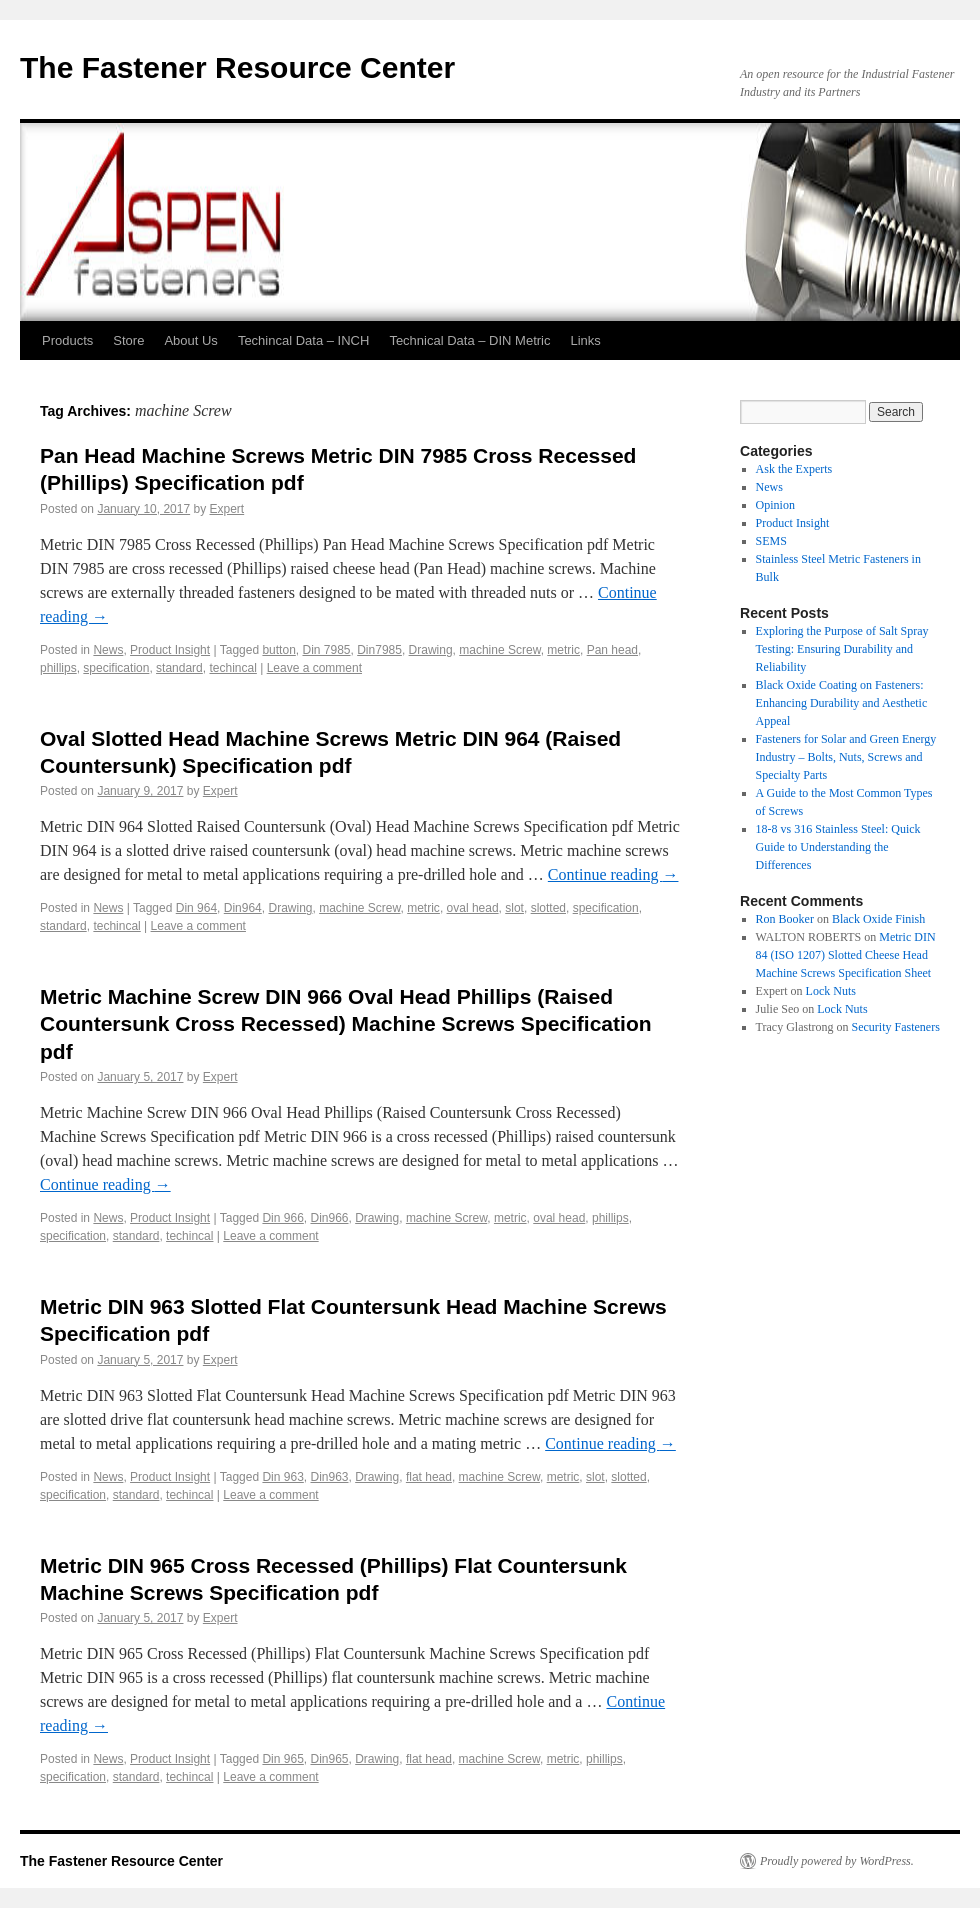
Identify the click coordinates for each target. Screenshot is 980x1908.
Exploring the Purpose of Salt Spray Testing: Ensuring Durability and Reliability (842, 649)
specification (116, 668)
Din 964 (196, 908)
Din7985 (379, 650)
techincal (232, 668)
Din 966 (282, 1218)
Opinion (775, 505)
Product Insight (170, 650)
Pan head (612, 650)
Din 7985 (326, 650)
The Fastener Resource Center (237, 67)
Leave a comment (314, 668)
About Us (190, 340)
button (278, 650)
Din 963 (282, 1477)
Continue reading (613, 874)
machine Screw (499, 650)
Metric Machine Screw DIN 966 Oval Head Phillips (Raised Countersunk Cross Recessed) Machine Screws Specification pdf (346, 1024)
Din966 (329, 1218)
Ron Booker (785, 919)
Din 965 (282, 1759)
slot (514, 908)
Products (67, 340)
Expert (227, 509)
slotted (548, 908)
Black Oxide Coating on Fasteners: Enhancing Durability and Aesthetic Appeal (842, 703)
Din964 (243, 908)
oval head (473, 908)
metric (563, 650)
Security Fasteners (895, 1027)
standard (179, 668)
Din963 (329, 1477)
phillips (58, 668)
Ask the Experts (794, 469)
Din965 (329, 1759)
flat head (429, 1477)
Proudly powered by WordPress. (837, 1861)
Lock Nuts (831, 991)
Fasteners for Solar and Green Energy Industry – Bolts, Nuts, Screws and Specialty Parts (846, 757)
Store (128, 340)
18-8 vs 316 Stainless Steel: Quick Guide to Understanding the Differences (838, 847)
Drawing (431, 650)
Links (586, 340)
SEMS (771, 541)
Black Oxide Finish (878, 919)
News (108, 650)
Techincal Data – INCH (304, 340)
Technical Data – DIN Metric (469, 340)
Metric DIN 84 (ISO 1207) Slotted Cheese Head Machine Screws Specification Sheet (846, 955)
